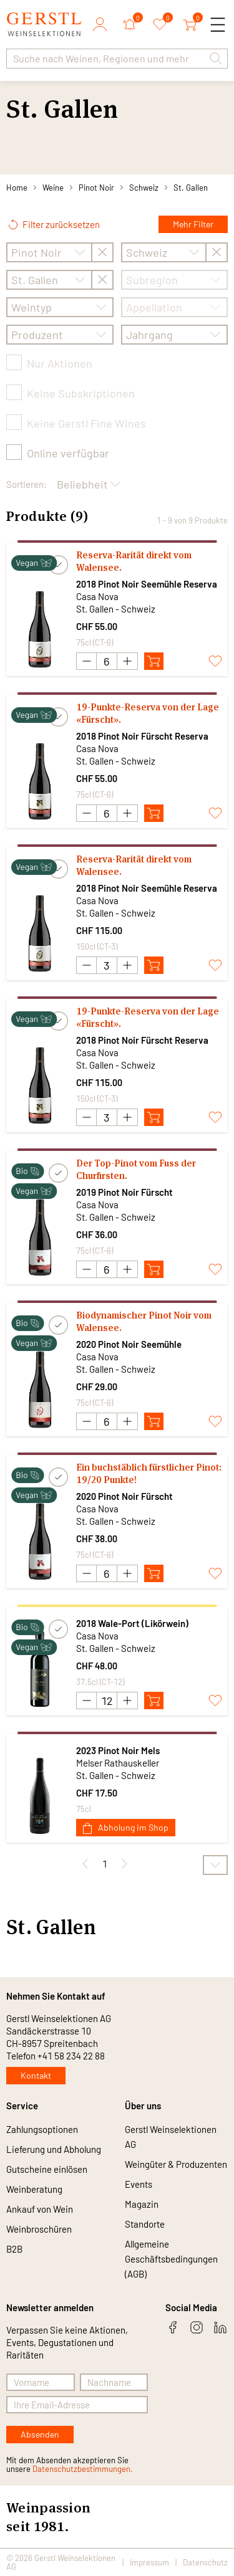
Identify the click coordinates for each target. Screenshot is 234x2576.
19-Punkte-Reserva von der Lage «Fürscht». (147, 713)
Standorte (145, 2224)
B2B (14, 2248)
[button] (215, 58)
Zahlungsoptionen (42, 2129)
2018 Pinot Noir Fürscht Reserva (142, 736)
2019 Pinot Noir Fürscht (124, 1192)
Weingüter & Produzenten (176, 2164)
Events (138, 2184)
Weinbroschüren (39, 2229)
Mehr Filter (193, 224)
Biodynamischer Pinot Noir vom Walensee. (144, 1321)
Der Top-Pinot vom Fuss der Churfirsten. (136, 1169)
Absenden (40, 2434)
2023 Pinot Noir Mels (118, 1750)
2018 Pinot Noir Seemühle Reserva (146, 583)
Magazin (141, 2204)
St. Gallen (190, 187)
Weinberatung (34, 2189)
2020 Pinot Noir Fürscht (124, 1496)
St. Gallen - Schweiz (115, 608)
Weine (53, 187)
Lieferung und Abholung (53, 2149)
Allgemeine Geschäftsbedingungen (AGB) (171, 2258)
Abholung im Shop (125, 1828)
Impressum (149, 2562)
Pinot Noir (96, 187)
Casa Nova (97, 596)
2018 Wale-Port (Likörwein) (132, 1623)
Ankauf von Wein (39, 2209)
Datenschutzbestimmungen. (82, 2469)
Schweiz (143, 187)
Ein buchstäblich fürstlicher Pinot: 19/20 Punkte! (149, 1473)
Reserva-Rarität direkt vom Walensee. (134, 561)
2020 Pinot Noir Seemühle (129, 1344)
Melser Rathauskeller (117, 1762)
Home (16, 187)
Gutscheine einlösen (46, 2169)
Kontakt (36, 2075)
